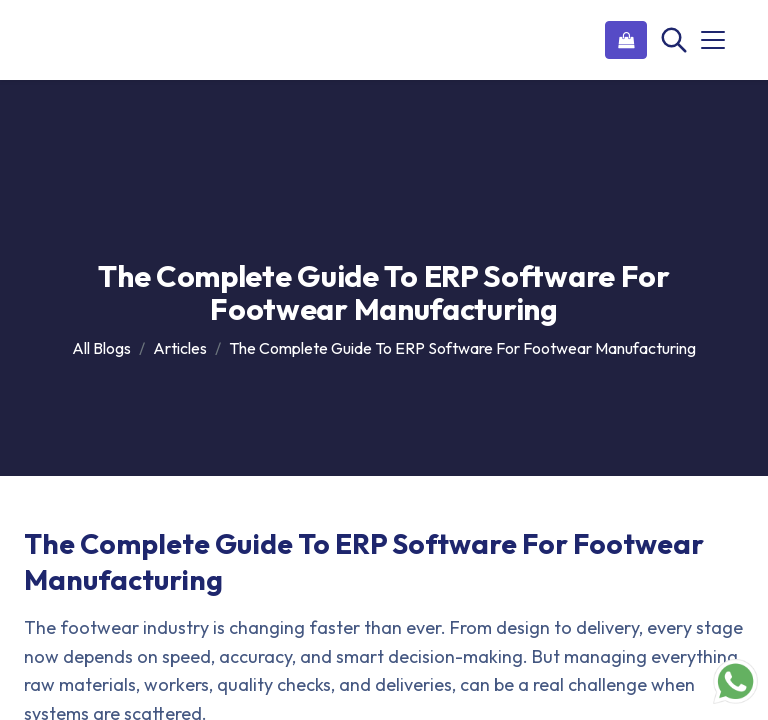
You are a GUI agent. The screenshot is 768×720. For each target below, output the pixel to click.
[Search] (672, 40)
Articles (180, 348)
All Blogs (101, 348)
